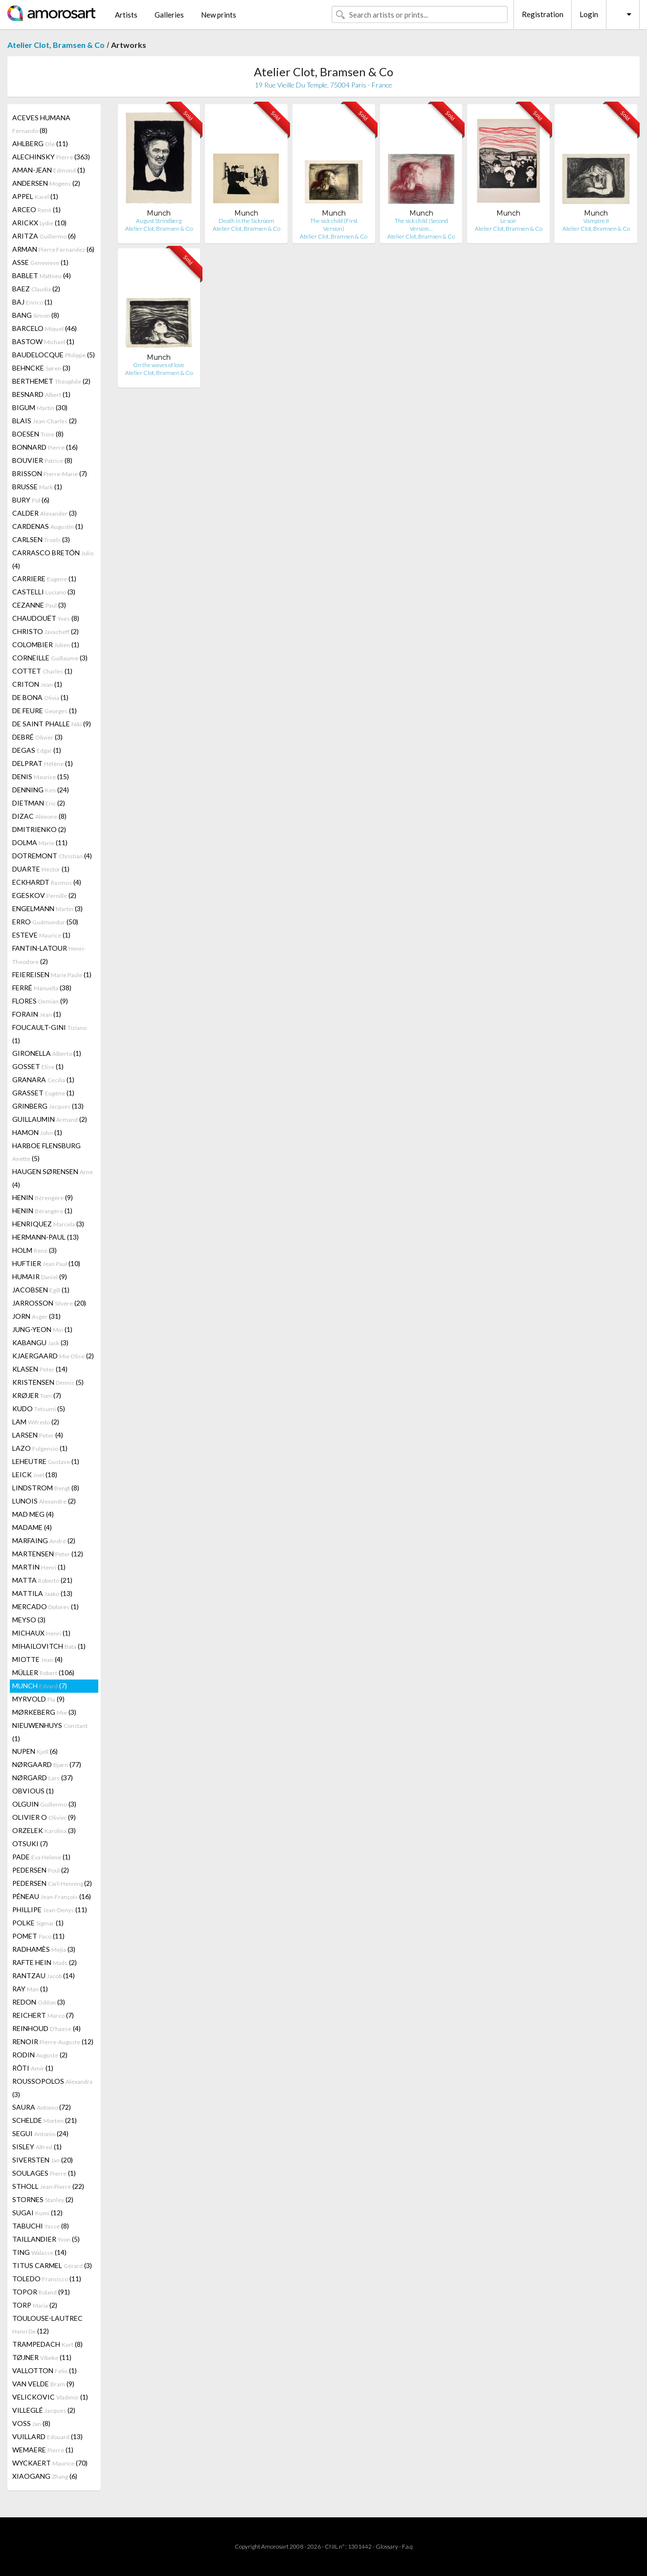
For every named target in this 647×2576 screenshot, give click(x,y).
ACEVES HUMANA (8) (41, 123)
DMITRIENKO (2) (39, 829)
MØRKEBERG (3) (44, 1712)
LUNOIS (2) (44, 1501)
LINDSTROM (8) (45, 1488)
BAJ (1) (32, 302)
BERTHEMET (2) (51, 381)
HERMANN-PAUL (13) (45, 1237)
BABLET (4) (41, 275)
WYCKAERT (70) (50, 2463)
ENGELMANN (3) (47, 908)
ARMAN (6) (53, 249)
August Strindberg (158, 220)
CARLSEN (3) (41, 539)
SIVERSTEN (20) (42, 2160)
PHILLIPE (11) (49, 1909)
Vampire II (596, 220)
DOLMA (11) (39, 842)
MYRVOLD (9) (38, 1699)
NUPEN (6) (35, 1751)
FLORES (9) (40, 1001)
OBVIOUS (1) (33, 1791)
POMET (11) (38, 1936)
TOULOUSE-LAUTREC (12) (47, 2324)
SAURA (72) (41, 2107)
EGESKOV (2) (44, 895)
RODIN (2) (39, 2055)
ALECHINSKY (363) (51, 157)
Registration (542, 14)
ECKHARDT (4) (46, 882)
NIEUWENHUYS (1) (50, 1732)
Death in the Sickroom (246, 220)
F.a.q (407, 2546)
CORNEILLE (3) (50, 658)
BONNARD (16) (45, 447)
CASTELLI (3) (43, 592)
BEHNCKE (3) (41, 368)
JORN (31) (36, 1316)
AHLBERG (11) (40, 143)
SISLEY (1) (37, 2146)
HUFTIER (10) (46, 1263)
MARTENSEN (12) (47, 1554)
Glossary (387, 2546)
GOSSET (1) (38, 1066)
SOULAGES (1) (44, 2173)
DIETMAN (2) (38, 803)
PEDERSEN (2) (40, 1870)
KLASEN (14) (39, 1369)
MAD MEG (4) (33, 1514)
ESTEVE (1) (41, 935)
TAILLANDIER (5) (46, 2239)
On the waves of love (158, 365)
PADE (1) (41, 1857)
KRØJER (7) (36, 1395)
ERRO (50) (45, 921)
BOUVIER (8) (42, 460)
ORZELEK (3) (44, 1830)
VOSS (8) (31, 2423)
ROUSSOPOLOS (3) (52, 2087)
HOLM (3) (34, 1250)
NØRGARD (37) (42, 1777)
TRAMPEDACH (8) (47, 2344)
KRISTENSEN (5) (48, 1382)
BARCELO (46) (44, 328)
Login (589, 14)
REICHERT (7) (43, 2015)
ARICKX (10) (39, 222)
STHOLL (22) (48, 2186)
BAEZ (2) (36, 288)
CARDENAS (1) (47, 526)
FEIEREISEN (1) (51, 974)
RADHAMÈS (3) (43, 1949)
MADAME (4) (32, 1527)
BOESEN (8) (38, 434)
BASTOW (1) (43, 341)
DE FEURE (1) (44, 710)
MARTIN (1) (39, 1567)
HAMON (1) (37, 1132)
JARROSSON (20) (49, 1303)
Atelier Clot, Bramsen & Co (56, 44)
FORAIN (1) (36, 1014)
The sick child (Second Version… (421, 224)
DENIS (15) (40, 776)
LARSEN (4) (37, 1435)
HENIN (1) (42, 1210)
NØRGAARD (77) (46, 1764)
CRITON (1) (37, 684)
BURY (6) (30, 500)
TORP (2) (34, 2305)
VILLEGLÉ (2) (43, 2410)
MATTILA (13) (42, 1593)
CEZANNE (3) (39, 605)
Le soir (508, 220)
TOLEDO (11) (46, 2278)
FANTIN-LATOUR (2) (49, 954)
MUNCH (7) (39, 1685)
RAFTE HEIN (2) (44, 1962)
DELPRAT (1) (42, 763)
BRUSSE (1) (37, 486)
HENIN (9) (42, 1197)
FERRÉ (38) (41, 987)
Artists (126, 14)
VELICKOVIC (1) (50, 2397)
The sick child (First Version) (333, 224)
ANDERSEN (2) (46, 183)
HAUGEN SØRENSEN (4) (52, 1178)
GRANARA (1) (43, 1079)
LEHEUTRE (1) (45, 1461)
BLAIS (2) (44, 420)
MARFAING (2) (43, 1540)
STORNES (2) (42, 2199)
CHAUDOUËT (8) (45, 618)
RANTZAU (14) (43, 1975)
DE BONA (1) (40, 697)
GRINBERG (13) (48, 1106)
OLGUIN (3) (44, 1804)
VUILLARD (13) (47, 2436)
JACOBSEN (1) (40, 1290)
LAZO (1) (39, 1448)
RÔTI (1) (32, 2068)
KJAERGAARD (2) (53, 1356)
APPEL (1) (35, 196)
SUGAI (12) (37, 2212)
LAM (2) (35, 1422)
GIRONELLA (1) (46, 1053)
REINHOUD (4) (46, 2028)
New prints (218, 14)
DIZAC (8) (39, 816)
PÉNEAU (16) (51, 1896)
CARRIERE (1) (44, 578)
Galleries (169, 14)
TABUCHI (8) (40, 2226)
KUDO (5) (38, 1408)
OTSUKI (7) (30, 1843)
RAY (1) (30, 1989)
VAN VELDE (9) (43, 2384)
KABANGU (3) (40, 1342)
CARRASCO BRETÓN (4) (52, 559)
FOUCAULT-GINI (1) (49, 1034)
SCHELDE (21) (44, 2120)
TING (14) (39, 2252)
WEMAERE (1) (42, 2449)
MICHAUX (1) (41, 1633)
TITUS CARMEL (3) (52, 2265)
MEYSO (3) (28, 1619)
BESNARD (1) (41, 394)
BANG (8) (35, 315)
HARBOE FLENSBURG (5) (46, 1151)
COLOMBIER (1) (45, 644)
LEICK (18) (34, 1474)
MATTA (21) (42, 1580)
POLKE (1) (38, 1923)
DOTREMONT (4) (52, 855)
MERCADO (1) (45, 1606)
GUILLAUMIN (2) (49, 1119)
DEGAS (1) (36, 750)
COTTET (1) (42, 671)
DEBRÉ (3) (37, 737)
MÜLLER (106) (43, 1672)
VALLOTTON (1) (44, 2370)
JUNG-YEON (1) (42, 1329)
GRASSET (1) (43, 1093)
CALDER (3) (44, 513)
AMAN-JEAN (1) (48, 170)
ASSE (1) (40, 262)
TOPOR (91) (41, 2292)
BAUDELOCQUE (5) (53, 354)
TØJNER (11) (41, 2357)
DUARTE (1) (40, 869)
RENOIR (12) (52, 2041)
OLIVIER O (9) (44, 1817)
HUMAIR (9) (39, 1276)
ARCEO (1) (36, 209)
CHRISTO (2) (45, 631)
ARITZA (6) (44, 236)
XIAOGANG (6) (44, 2476)
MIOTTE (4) (37, 1659)
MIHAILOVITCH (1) (49, 1646)
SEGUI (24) (40, 2133)
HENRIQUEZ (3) (48, 1224)
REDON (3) (38, 2002)
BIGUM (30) (39, 407)
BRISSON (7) (49, 473)
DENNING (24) (40, 790)
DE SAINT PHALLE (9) (51, 724)
